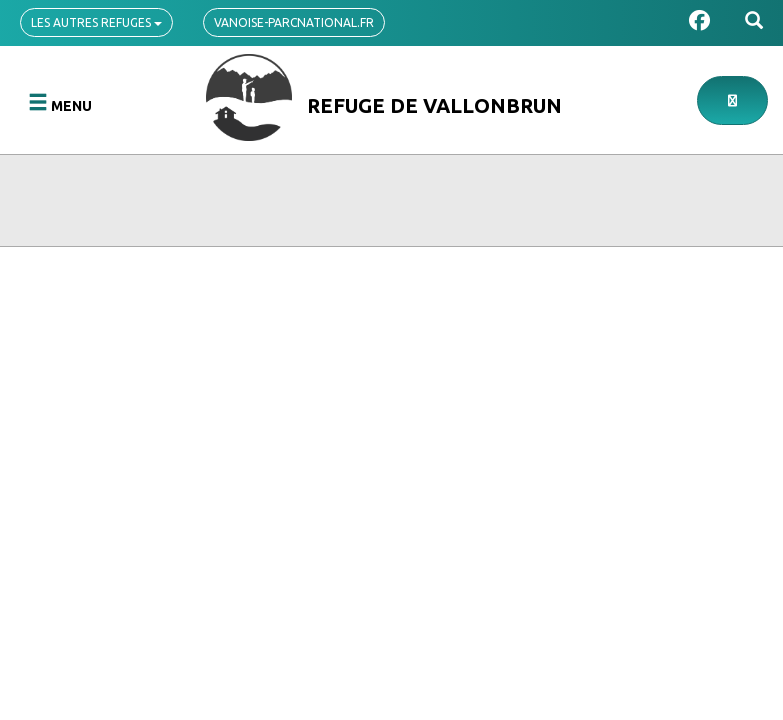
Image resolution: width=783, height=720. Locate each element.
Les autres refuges (96, 22)
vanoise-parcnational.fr (294, 22)
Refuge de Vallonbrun (434, 105)
